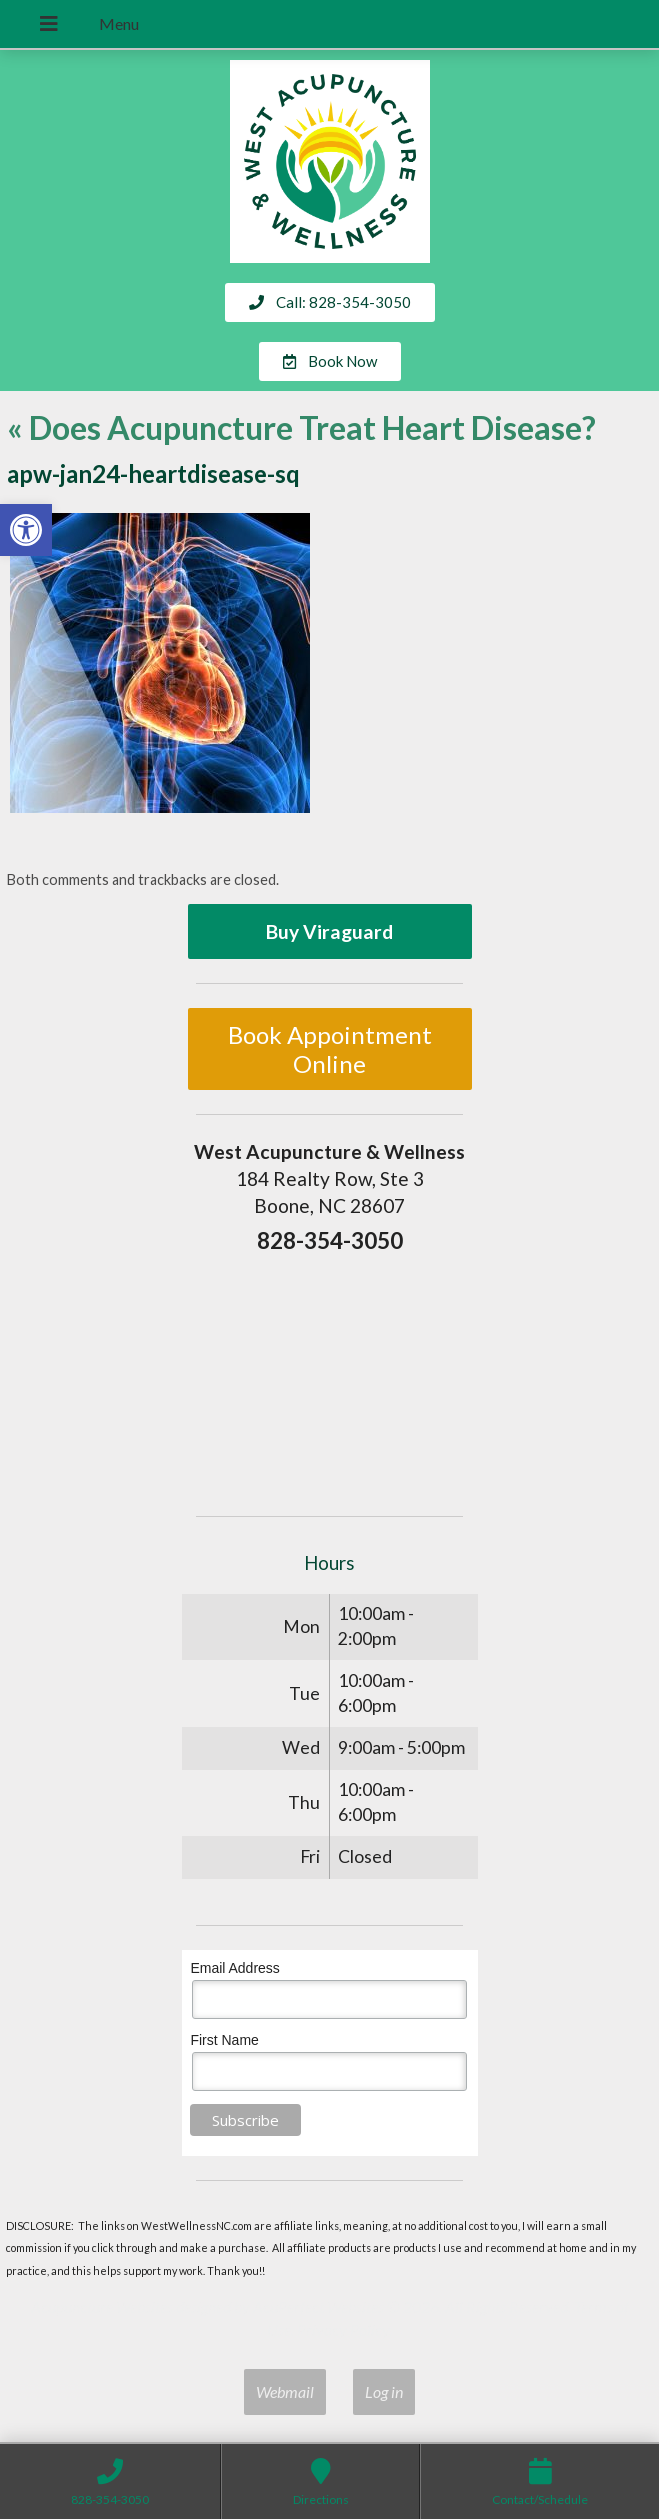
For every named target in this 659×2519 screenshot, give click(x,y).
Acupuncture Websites (102, 2306)
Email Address (234, 1968)
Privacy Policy (343, 2329)
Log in (384, 2391)
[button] (26, 530)
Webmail (285, 2391)
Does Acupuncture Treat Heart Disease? (301, 427)
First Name (224, 2040)
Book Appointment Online (330, 1049)
